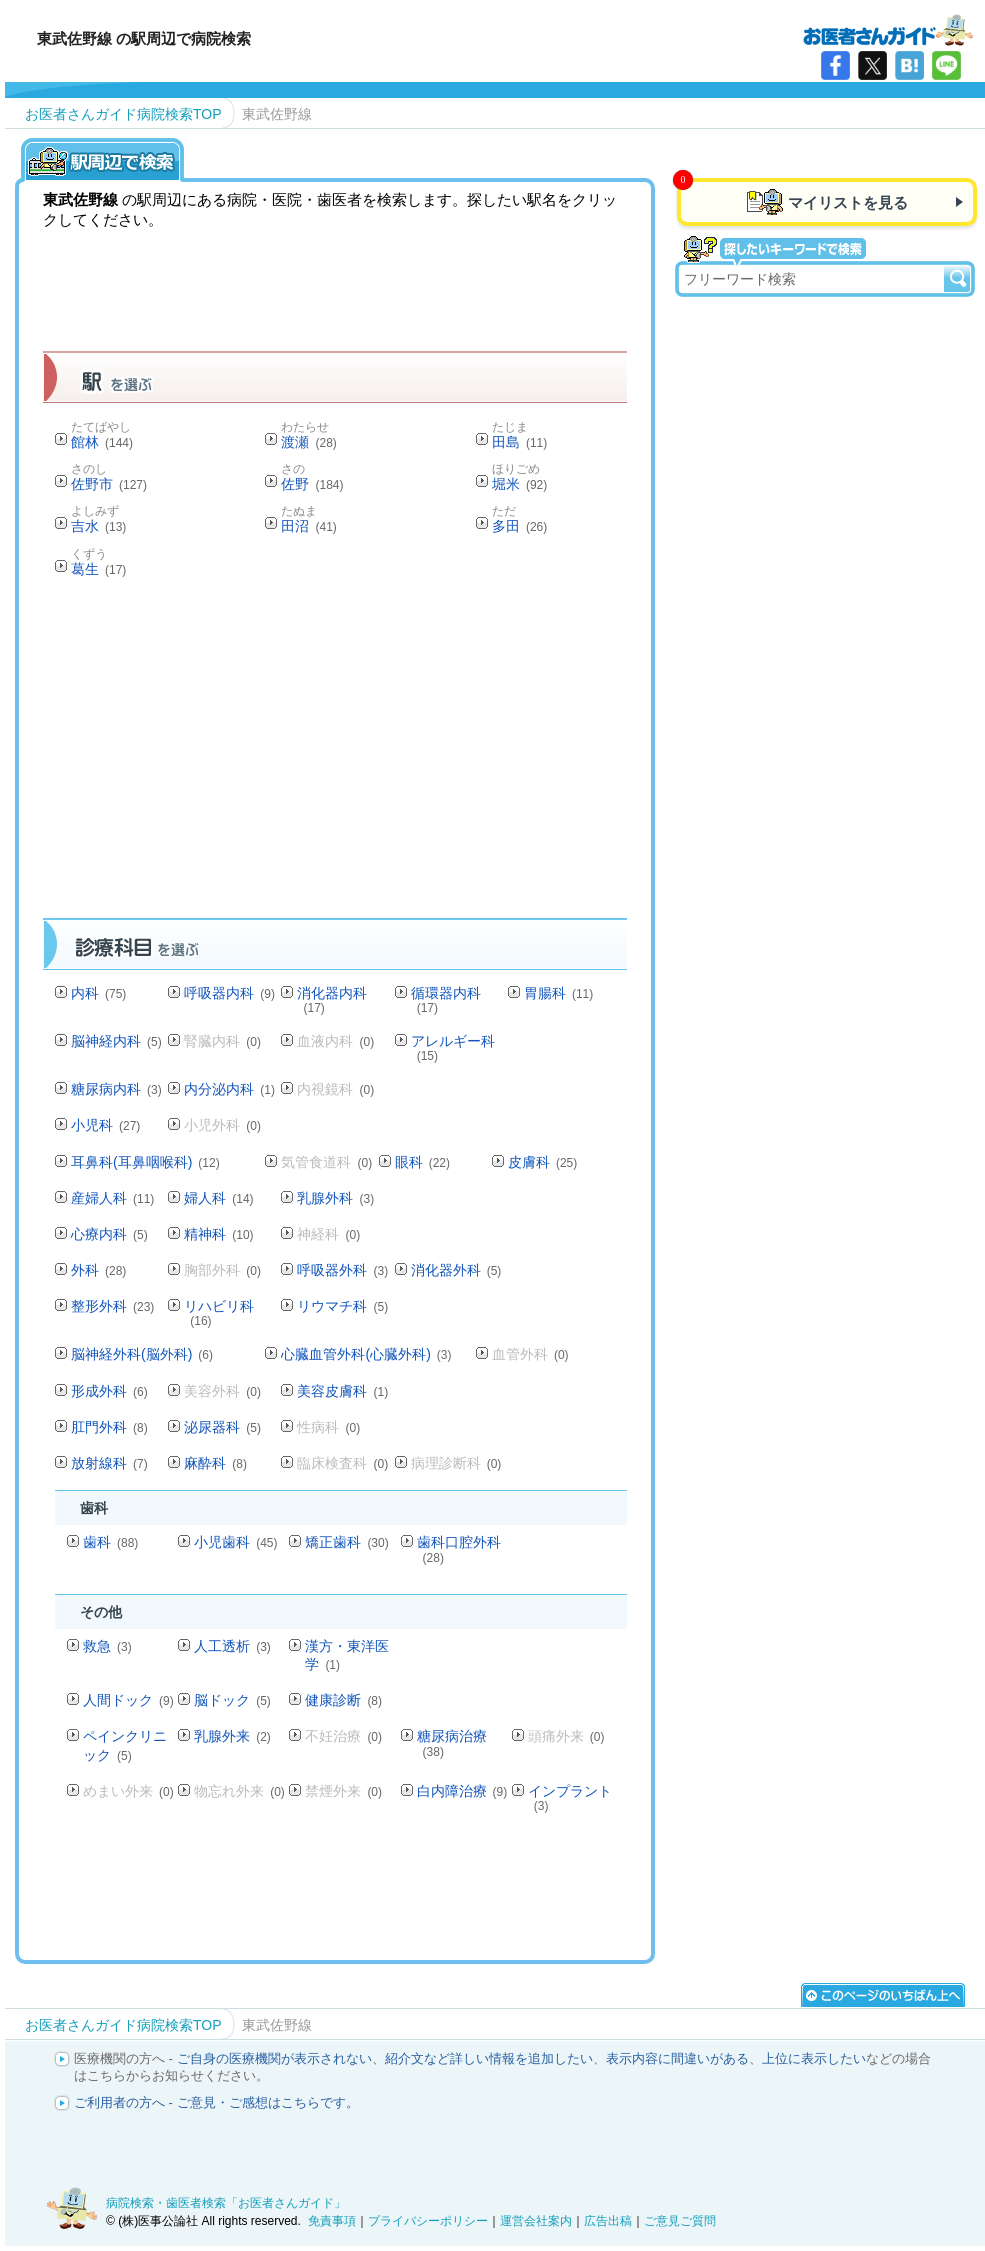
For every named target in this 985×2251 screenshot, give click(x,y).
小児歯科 (235, 1542)
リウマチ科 (342, 1306)
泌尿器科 (222, 1427)
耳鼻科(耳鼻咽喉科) (145, 1162)
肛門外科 (109, 1427)
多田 (519, 526)
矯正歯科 (346, 1542)
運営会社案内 (536, 2221)
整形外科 (112, 1306)
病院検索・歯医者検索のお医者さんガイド (888, 29)
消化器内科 (332, 999)
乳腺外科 (335, 1198)
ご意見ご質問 (680, 2221)
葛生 (98, 569)
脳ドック (232, 1700)
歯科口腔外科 (459, 1548)
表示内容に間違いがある (677, 2058)
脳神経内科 (116, 1041)
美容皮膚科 (342, 1391)
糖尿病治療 (452, 1742)
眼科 (422, 1162)
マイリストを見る (848, 202)
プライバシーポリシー (428, 2221)
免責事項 (332, 2221)
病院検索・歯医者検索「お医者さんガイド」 (226, 2203)
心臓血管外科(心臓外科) (366, 1354)
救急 (107, 1646)
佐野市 (109, 484)
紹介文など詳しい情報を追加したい (489, 2058)
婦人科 (218, 1198)
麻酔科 (215, 1463)
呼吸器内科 (229, 993)
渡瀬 (308, 442)
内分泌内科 (229, 1089)
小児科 (105, 1125)
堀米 (519, 484)
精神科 (218, 1234)
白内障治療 (462, 1791)
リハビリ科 (219, 1312)
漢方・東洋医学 (347, 1655)
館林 (102, 442)
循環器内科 (446, 999)
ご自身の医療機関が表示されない (274, 2058)
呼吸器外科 (342, 1270)
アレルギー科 (453, 1047)
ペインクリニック (125, 1745)
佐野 (312, 484)
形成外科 (109, 1391)
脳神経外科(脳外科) (142, 1354)
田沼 (308, 526)
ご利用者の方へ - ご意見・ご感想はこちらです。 (216, 2102)
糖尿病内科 (116, 1089)
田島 (519, 442)
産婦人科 (112, 1198)
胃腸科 (558, 993)
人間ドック (128, 1700)
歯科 (110, 1542)
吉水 (98, 526)
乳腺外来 (232, 1736)
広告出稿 (608, 2221)
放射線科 (109, 1463)
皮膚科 (542, 1162)
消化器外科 (456, 1270)
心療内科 (109, 1234)
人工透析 (232, 1646)
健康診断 (343, 1700)
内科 (98, 993)
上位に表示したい (814, 2058)
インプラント (570, 1797)
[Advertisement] (407, 754)
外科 (98, 1270)
